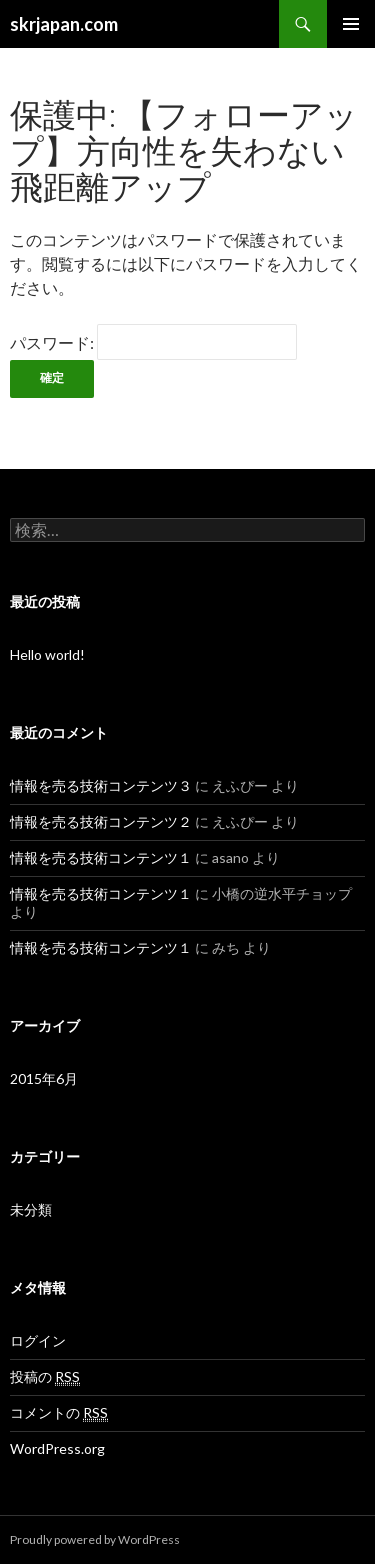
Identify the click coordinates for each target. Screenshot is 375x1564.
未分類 (31, 1209)
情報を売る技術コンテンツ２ (101, 821)
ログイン (38, 1340)
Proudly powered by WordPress (95, 1539)
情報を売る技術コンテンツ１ (101, 857)
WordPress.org (57, 1448)
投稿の (45, 1377)
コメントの (59, 1413)
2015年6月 (44, 1078)
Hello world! (47, 654)
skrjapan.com (64, 24)
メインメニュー (351, 24)
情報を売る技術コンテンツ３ (101, 785)
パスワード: (153, 342)
